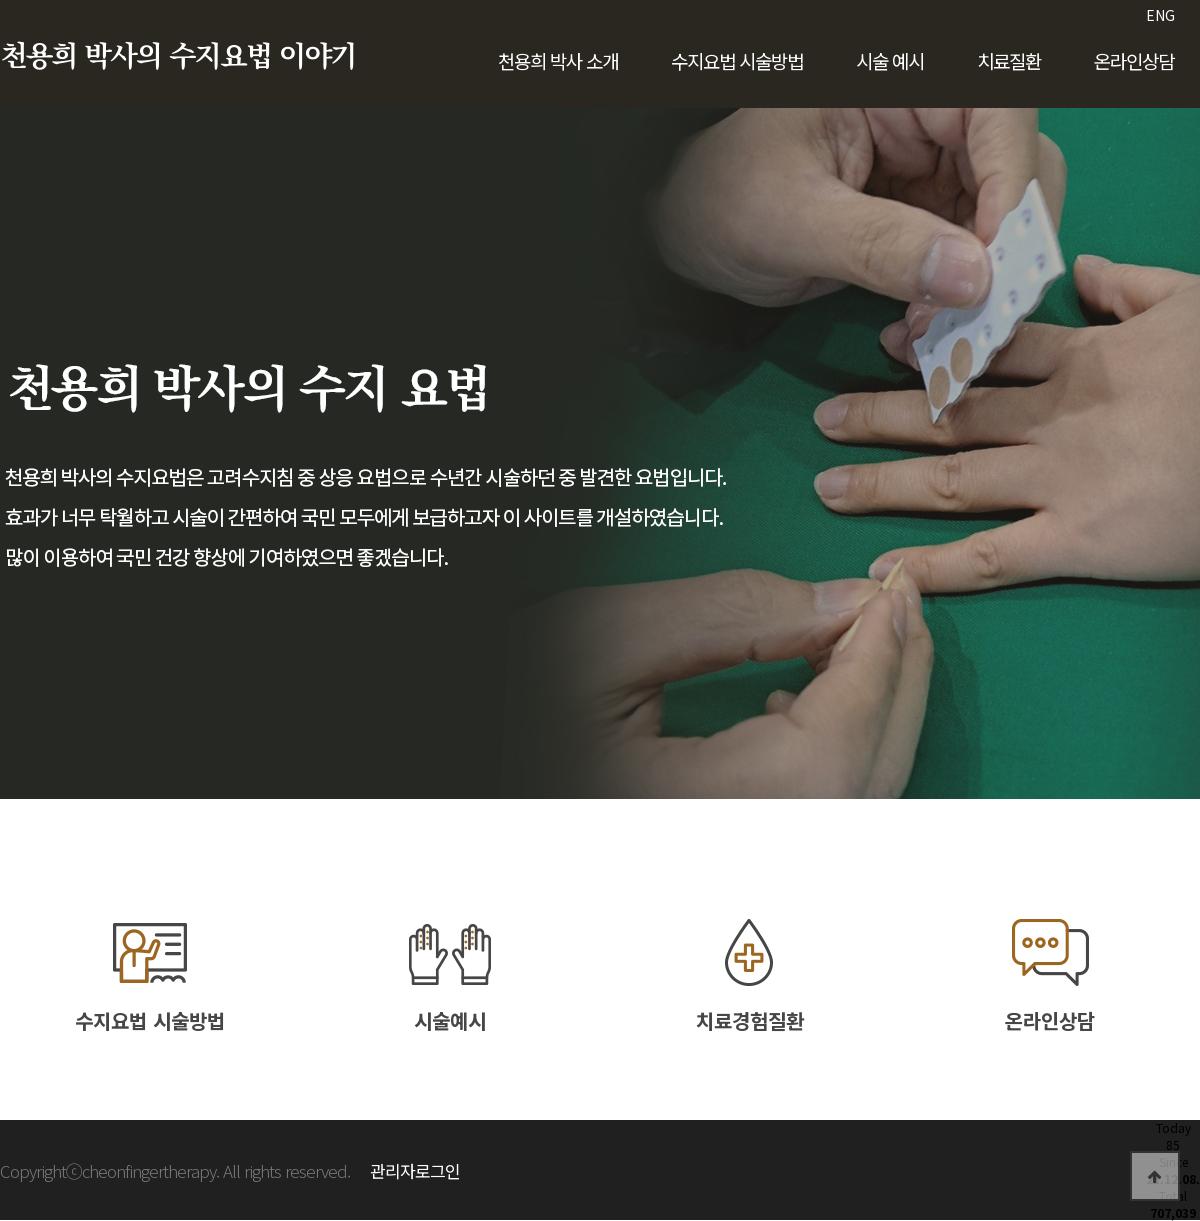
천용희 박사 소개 (558, 60)
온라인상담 (1134, 60)
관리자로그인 (415, 1170)
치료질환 (1009, 60)
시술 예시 (890, 60)
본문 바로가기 (0, 0)
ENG (1160, 15)
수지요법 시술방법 (737, 60)
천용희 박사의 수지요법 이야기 (178, 57)
